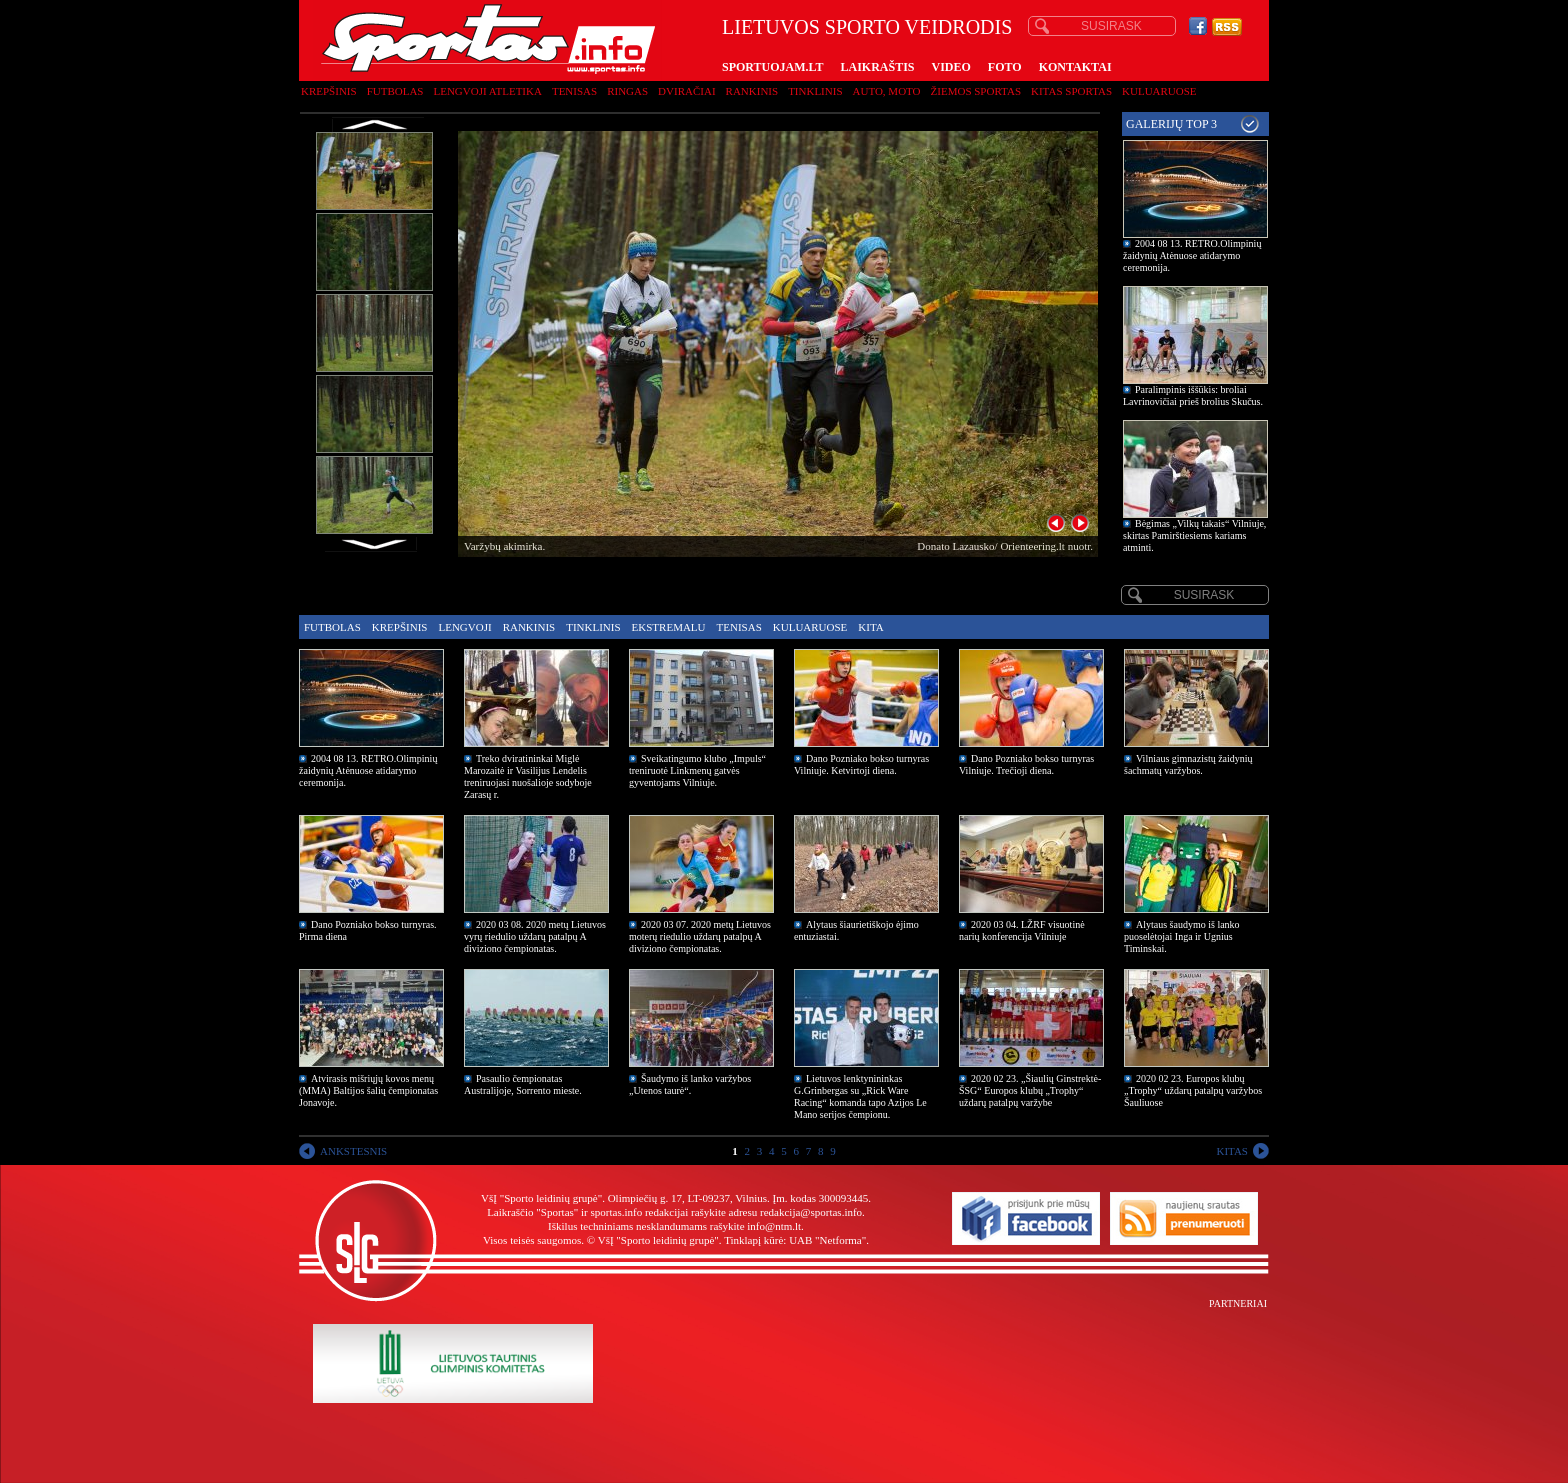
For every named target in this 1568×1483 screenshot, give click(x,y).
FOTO (1005, 67)
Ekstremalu (669, 627)
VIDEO (951, 67)
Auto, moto (887, 91)
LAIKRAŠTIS (877, 67)
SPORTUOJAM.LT (772, 67)
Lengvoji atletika (487, 91)
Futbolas (395, 91)
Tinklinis (815, 91)
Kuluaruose (1159, 91)
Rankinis (752, 91)
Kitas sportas (1071, 91)
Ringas (627, 91)
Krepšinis (329, 91)
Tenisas (574, 91)
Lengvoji (464, 627)
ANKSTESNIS (353, 1151)
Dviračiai (686, 91)
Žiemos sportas (976, 91)
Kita (870, 627)
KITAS (1232, 1151)
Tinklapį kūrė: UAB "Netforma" (795, 1240)
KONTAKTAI (1075, 67)
